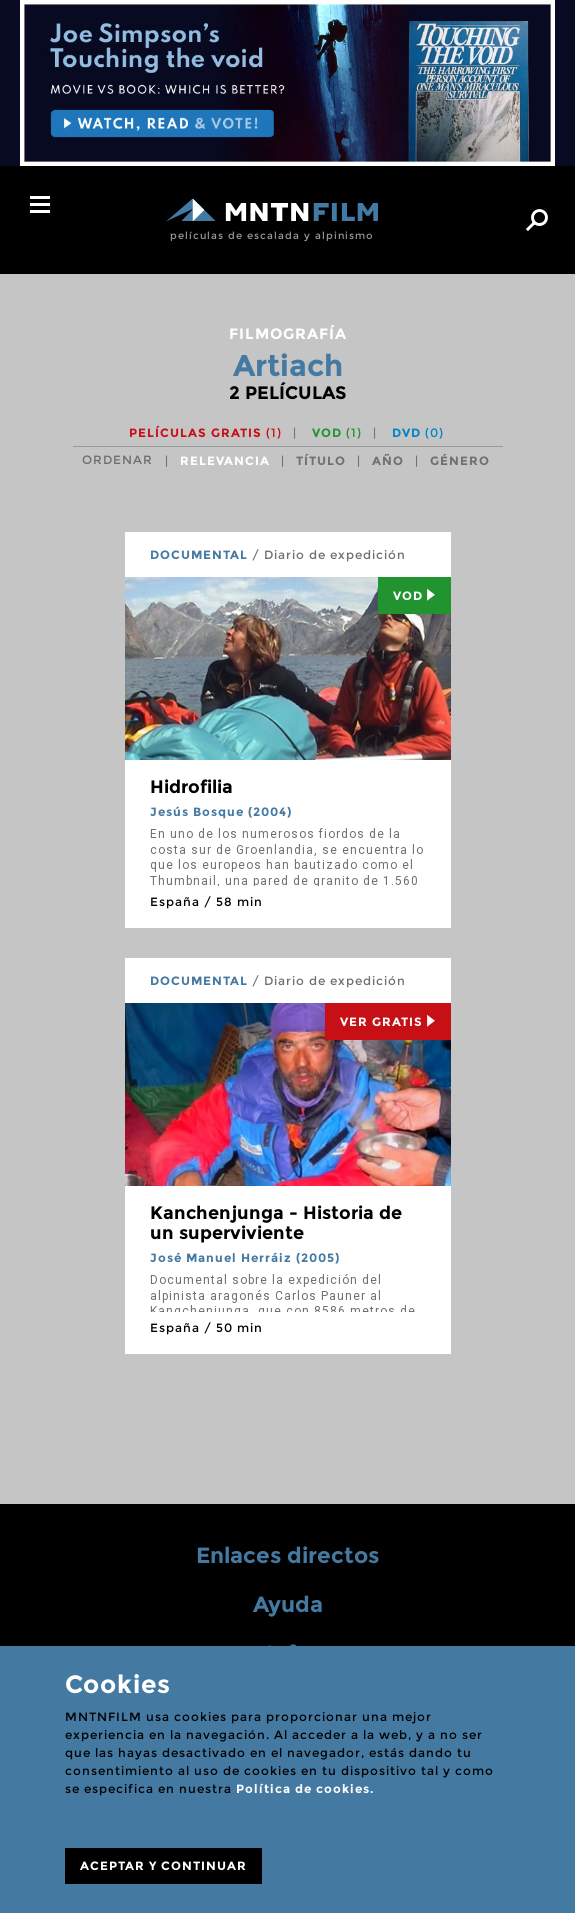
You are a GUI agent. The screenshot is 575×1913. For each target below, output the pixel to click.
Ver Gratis (388, 1021)
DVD (418, 432)
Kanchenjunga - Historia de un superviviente (276, 1223)
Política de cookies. (305, 1788)
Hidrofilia (191, 787)
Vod (414, 595)
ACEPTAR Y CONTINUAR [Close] (163, 1865)
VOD (337, 432)
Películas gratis (205, 432)
